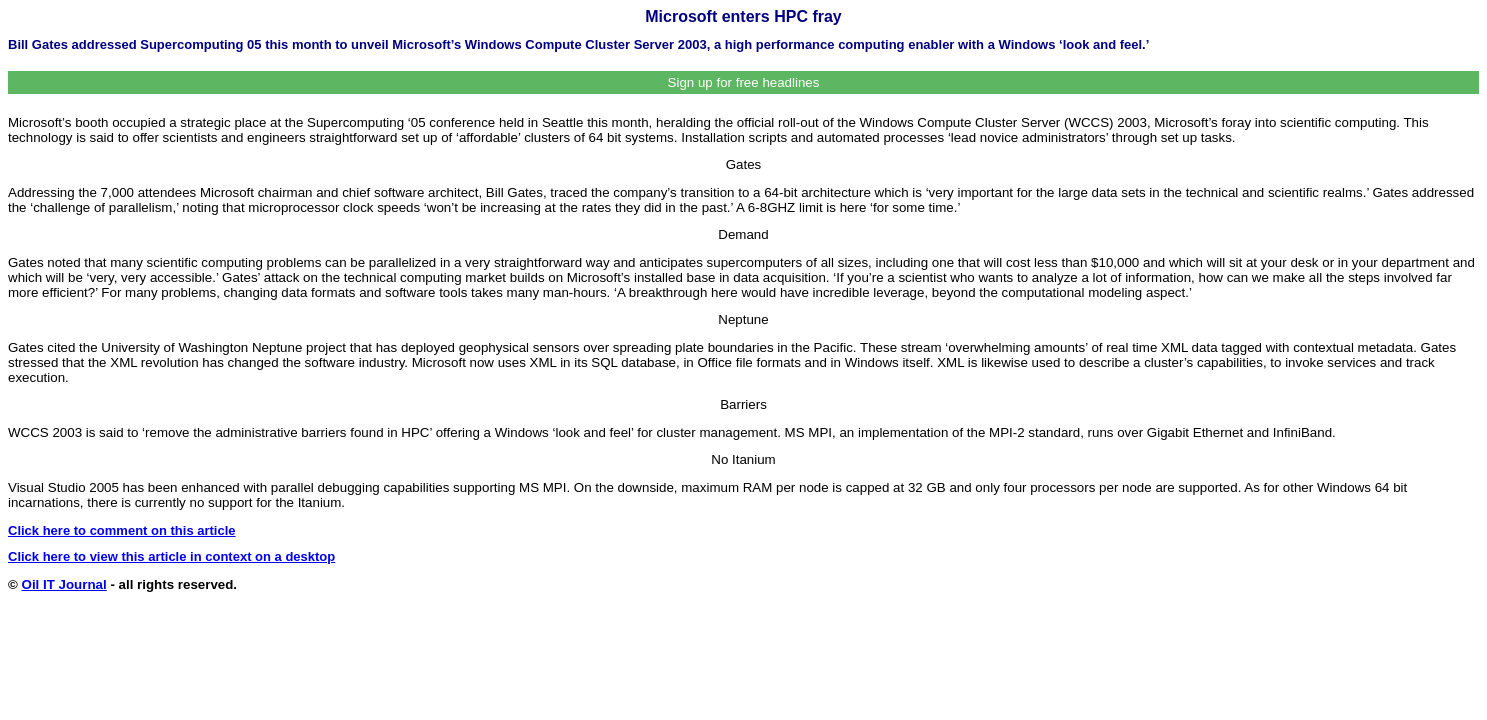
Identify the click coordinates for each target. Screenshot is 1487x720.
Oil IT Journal (64, 584)
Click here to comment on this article (122, 530)
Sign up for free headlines (744, 82)
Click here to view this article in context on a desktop (171, 556)
